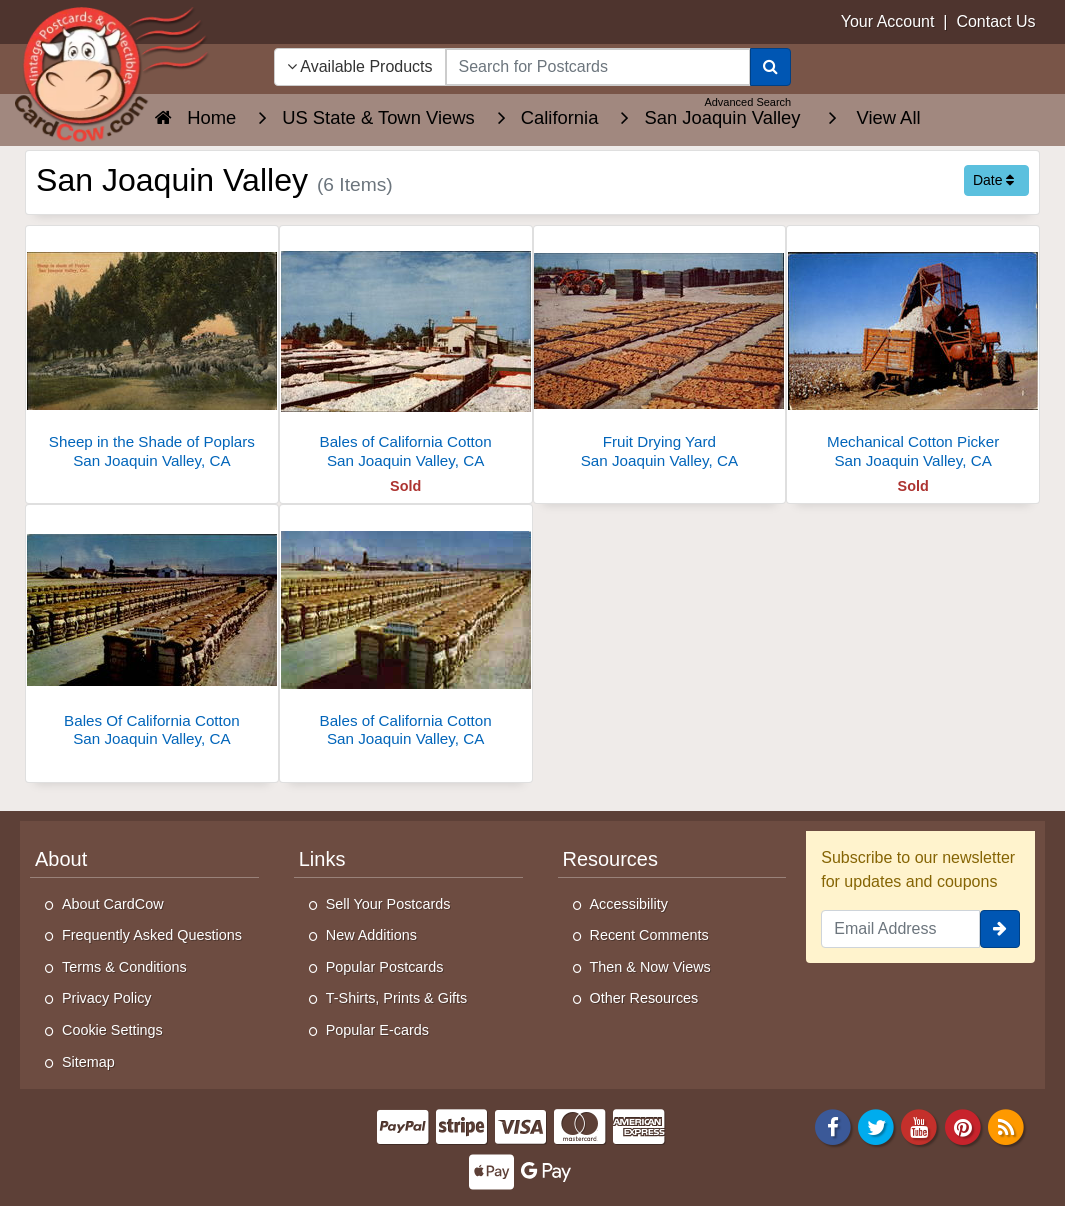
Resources (610, 859)
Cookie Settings (112, 1030)
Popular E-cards (377, 1030)
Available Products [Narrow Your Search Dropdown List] (360, 66)
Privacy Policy (107, 998)
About (61, 859)
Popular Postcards (385, 967)
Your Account (888, 21)
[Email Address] (900, 929)
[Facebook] (833, 1126)
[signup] (1000, 929)
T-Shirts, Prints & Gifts (397, 998)
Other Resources (644, 998)
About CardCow (113, 904)
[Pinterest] (963, 1126)
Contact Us (995, 21)
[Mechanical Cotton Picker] (913, 352)
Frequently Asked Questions (152, 935)
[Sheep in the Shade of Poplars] (152, 352)
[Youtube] (920, 1126)
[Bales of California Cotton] (406, 352)
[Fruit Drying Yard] (660, 352)
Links (322, 859)
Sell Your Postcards (388, 904)
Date (993, 180)
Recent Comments (649, 935)
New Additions (371, 935)
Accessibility (629, 904)
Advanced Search (747, 102)
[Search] (770, 67)
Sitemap (88, 1062)
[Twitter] (876, 1126)
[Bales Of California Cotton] (152, 631)
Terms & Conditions (124, 967)
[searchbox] (598, 67)
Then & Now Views (650, 967)
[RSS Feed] (1006, 1126)
